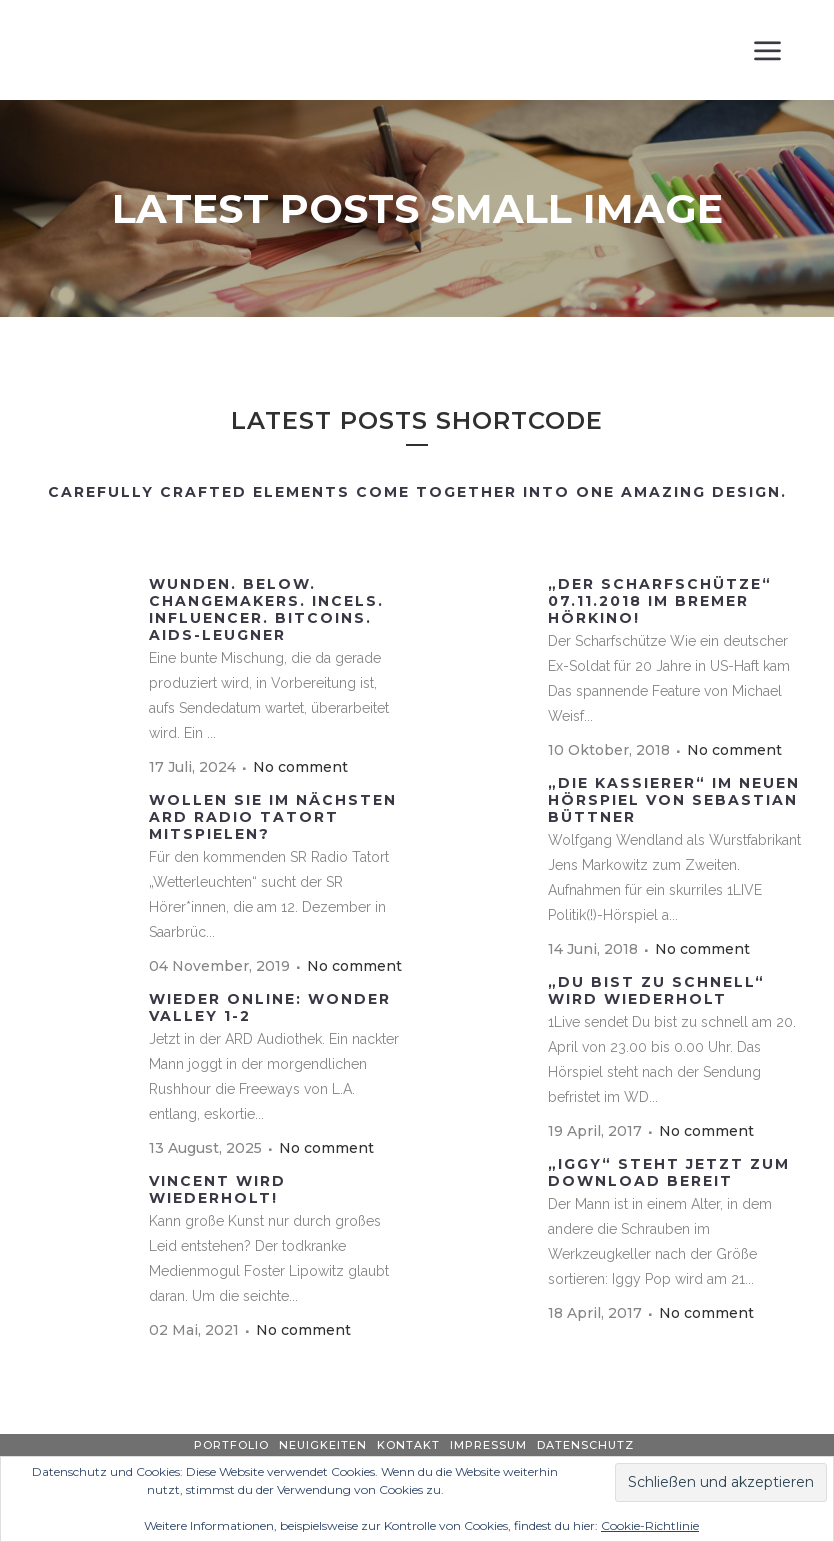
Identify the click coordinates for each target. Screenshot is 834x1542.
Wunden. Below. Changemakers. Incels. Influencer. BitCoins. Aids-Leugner (266, 609)
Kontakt (408, 1445)
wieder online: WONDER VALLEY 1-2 (270, 1007)
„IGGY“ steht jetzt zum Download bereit (669, 1172)
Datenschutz (585, 1445)
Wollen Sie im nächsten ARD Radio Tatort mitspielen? (273, 817)
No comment (300, 767)
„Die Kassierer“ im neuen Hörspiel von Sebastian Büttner (674, 800)
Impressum (488, 1445)
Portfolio (231, 1445)
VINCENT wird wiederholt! (217, 1189)
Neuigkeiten (323, 1445)
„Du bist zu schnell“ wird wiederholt (656, 990)
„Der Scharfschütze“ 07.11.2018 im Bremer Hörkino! (660, 601)
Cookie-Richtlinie (650, 1525)
